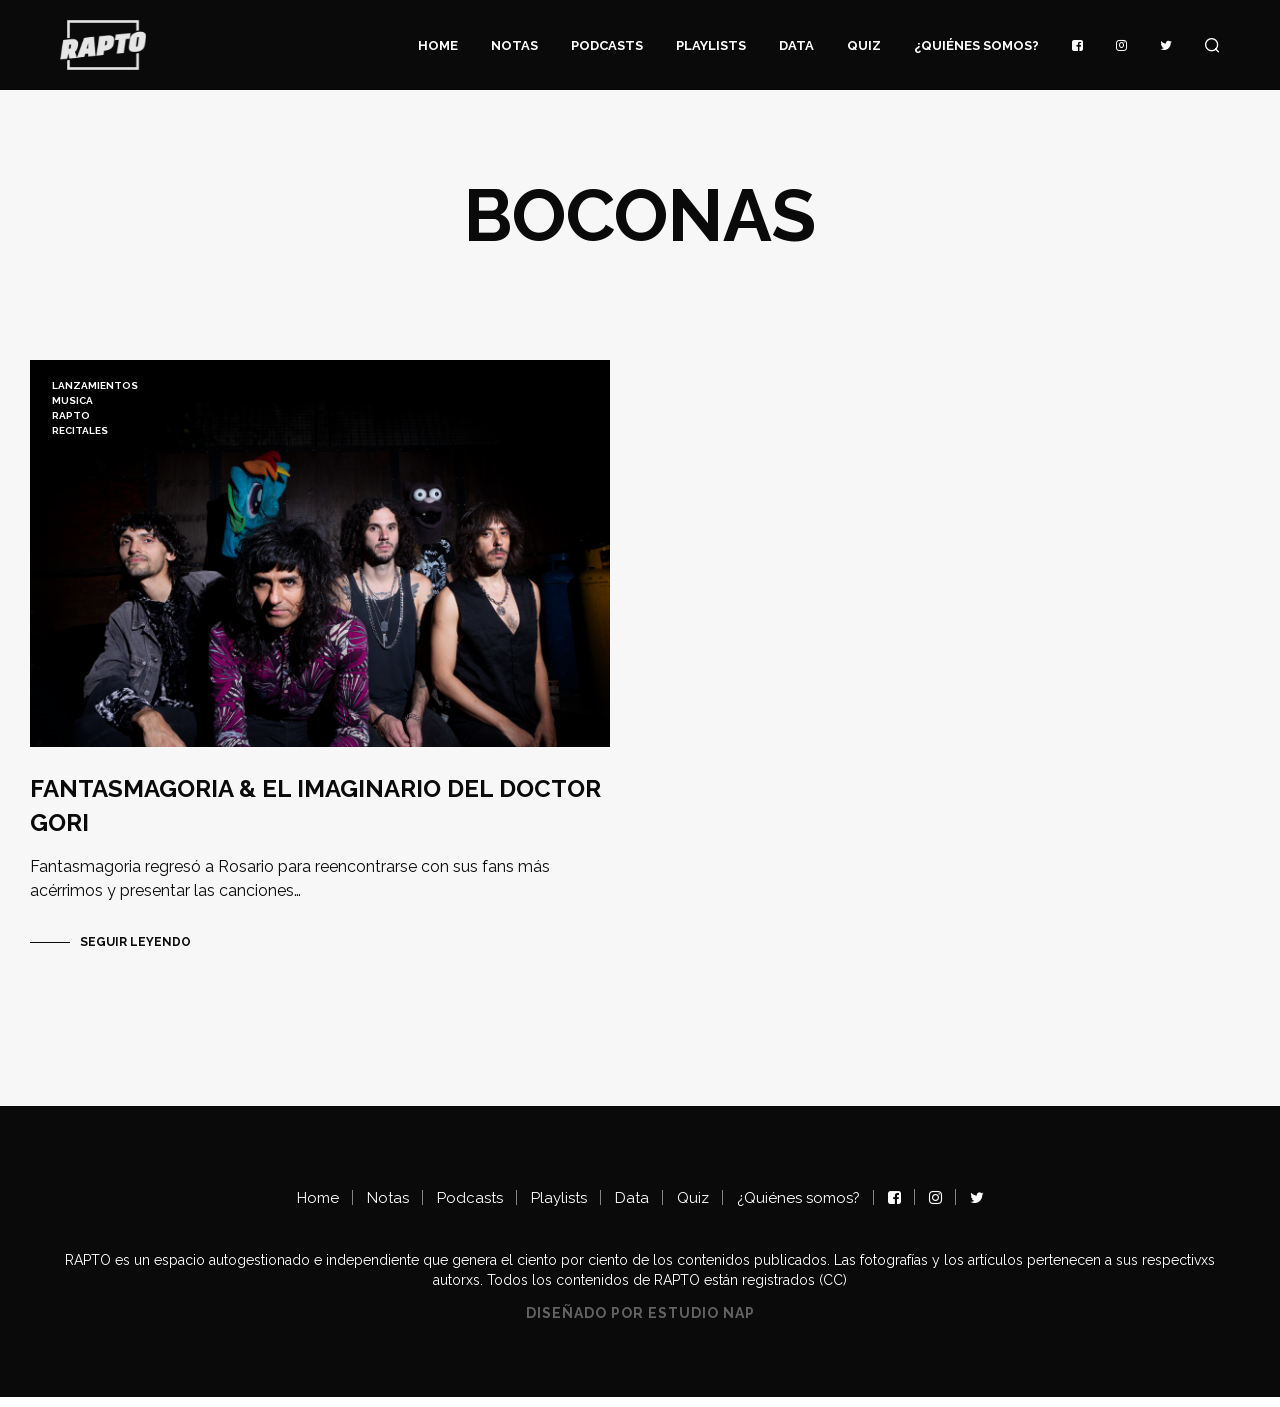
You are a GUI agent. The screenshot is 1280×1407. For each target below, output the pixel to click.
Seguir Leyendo (135, 952)
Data (796, 45)
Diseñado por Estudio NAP (640, 1323)
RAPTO (71, 415)
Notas (514, 45)
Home (438, 45)
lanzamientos (95, 385)
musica (72, 400)
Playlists (711, 45)
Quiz (864, 45)
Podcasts (607, 45)
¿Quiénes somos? (976, 45)
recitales (80, 430)
